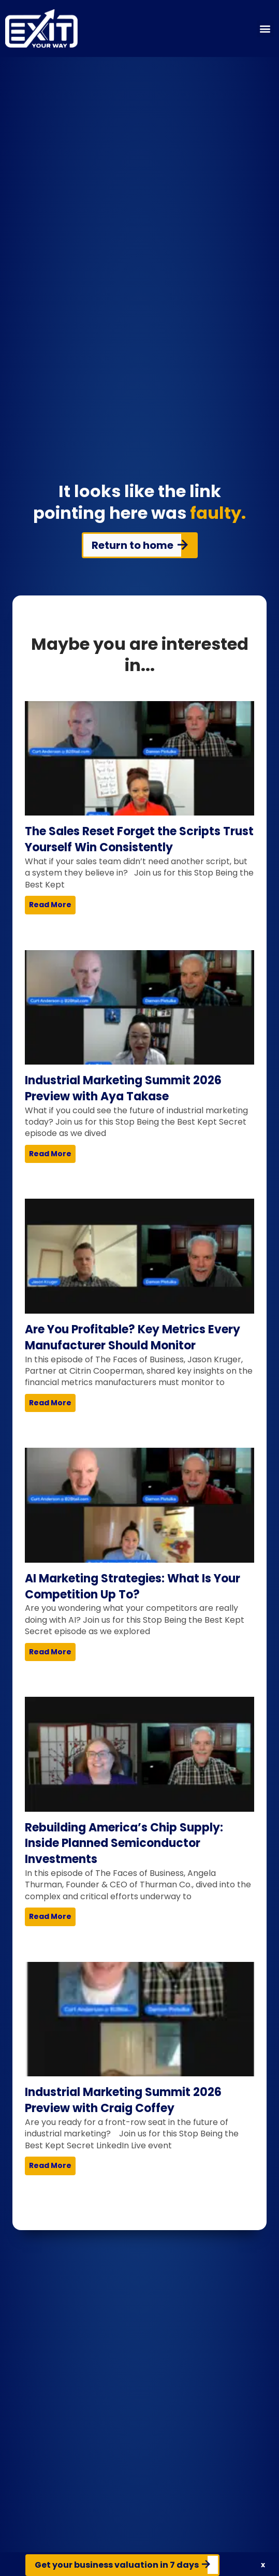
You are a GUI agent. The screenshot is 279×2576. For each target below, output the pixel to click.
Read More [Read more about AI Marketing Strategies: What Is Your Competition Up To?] (50, 1652)
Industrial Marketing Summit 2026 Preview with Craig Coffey (123, 2100)
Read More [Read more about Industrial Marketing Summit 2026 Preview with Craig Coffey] (50, 2165)
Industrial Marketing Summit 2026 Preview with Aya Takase (123, 1088)
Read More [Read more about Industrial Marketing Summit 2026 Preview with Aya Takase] (50, 1153)
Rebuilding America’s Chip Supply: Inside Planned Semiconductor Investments (124, 1844)
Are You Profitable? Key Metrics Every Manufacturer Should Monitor (132, 1337)
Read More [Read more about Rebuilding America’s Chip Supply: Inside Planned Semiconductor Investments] (50, 1916)
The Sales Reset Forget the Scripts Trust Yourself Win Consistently (139, 839)
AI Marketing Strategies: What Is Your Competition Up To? (132, 1586)
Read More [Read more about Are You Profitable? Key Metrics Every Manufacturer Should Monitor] (50, 1403)
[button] (265, 28)
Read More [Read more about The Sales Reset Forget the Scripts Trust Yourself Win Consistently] (50, 904)
